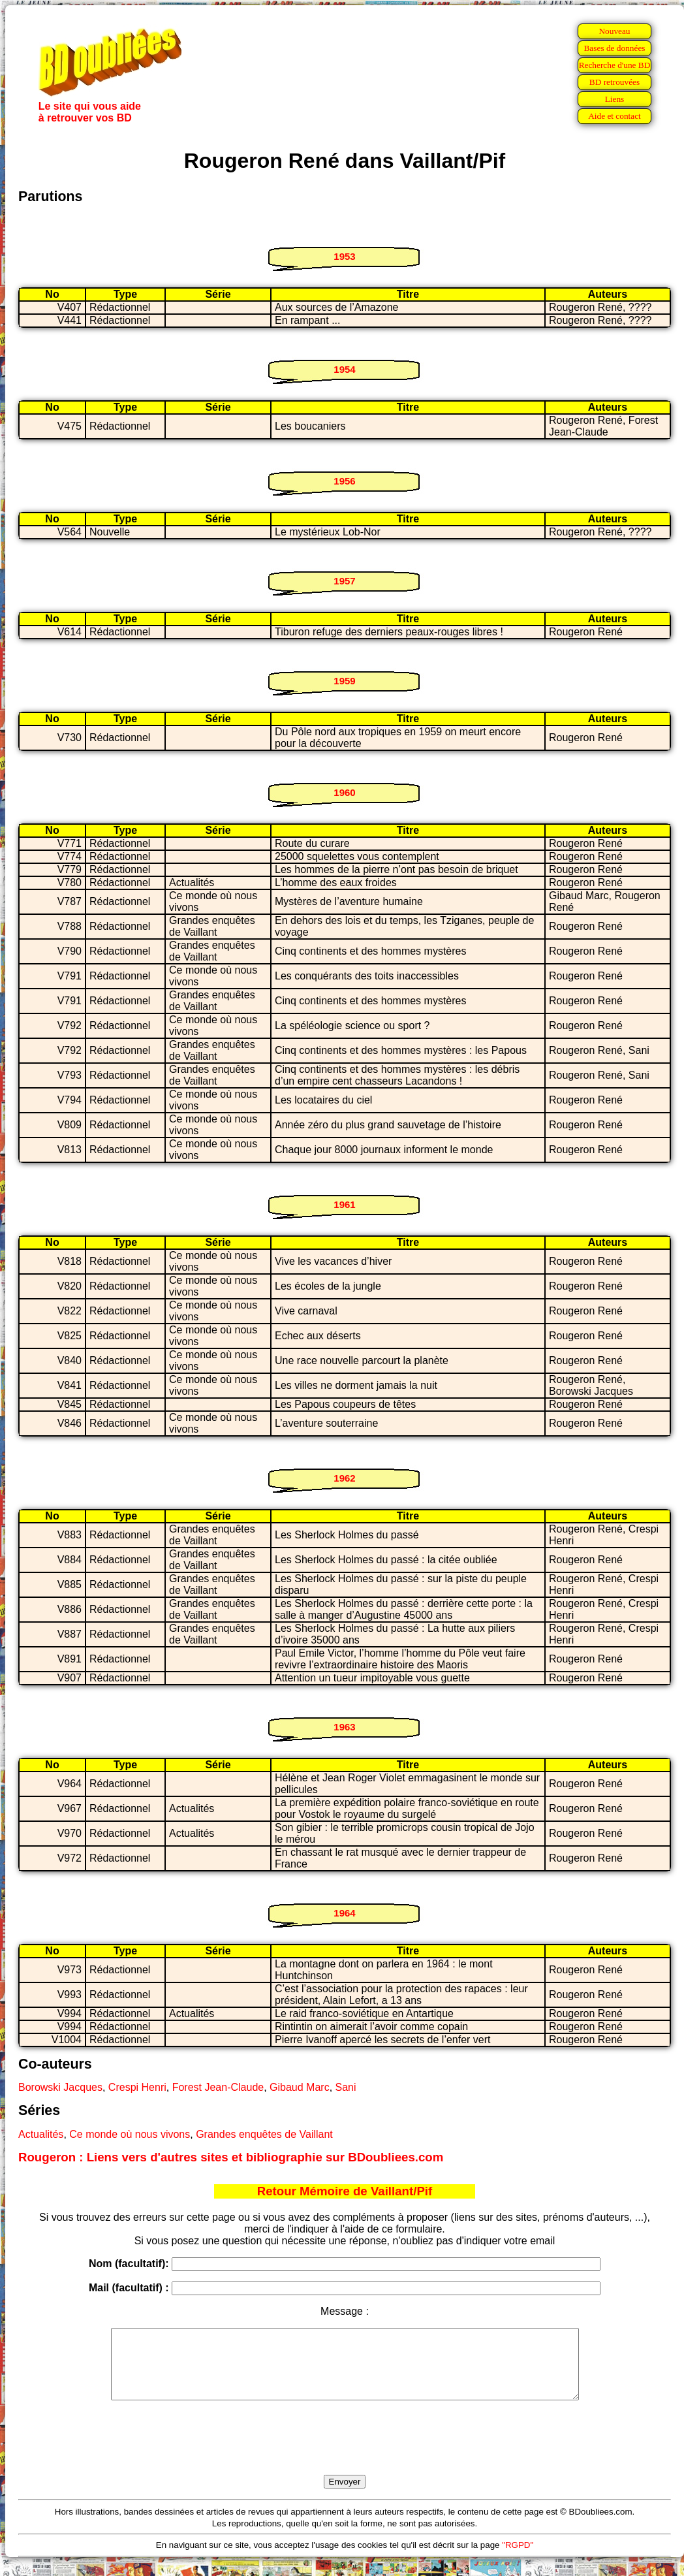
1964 (344, 1912)
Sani (345, 2087)
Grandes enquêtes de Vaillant (264, 2134)
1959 (344, 680)
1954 (344, 369)
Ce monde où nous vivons (129, 2134)
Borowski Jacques (60, 2087)
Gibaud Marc (300, 2087)
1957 (344, 580)
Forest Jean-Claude (218, 2087)
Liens (615, 99)
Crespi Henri (137, 2087)
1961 (344, 1204)
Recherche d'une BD (615, 65)
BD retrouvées (614, 82)
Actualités (40, 2134)
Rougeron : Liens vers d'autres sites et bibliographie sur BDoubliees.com (230, 2157)
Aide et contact (614, 116)
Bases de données (614, 48)
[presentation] (344, 2452)
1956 (344, 480)
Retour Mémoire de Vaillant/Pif (345, 2191)
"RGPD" (517, 2559)
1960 (344, 792)
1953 (344, 256)
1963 (344, 1726)
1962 (344, 1478)
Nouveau (614, 31)
